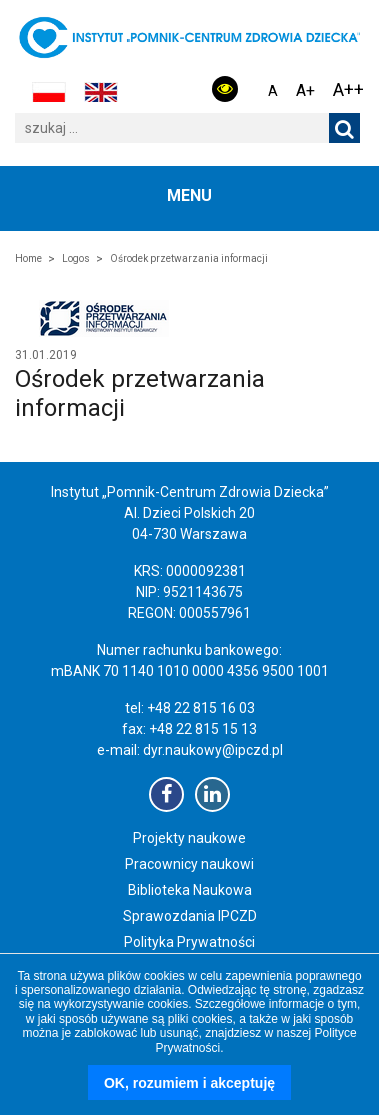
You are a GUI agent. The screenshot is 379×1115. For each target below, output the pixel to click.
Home (28, 258)
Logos (76, 258)
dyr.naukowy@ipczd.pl (213, 750)
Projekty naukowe (189, 838)
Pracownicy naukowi (189, 864)
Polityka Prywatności (189, 942)
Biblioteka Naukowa (190, 890)
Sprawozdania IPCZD (190, 916)
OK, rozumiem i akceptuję (189, 1083)
